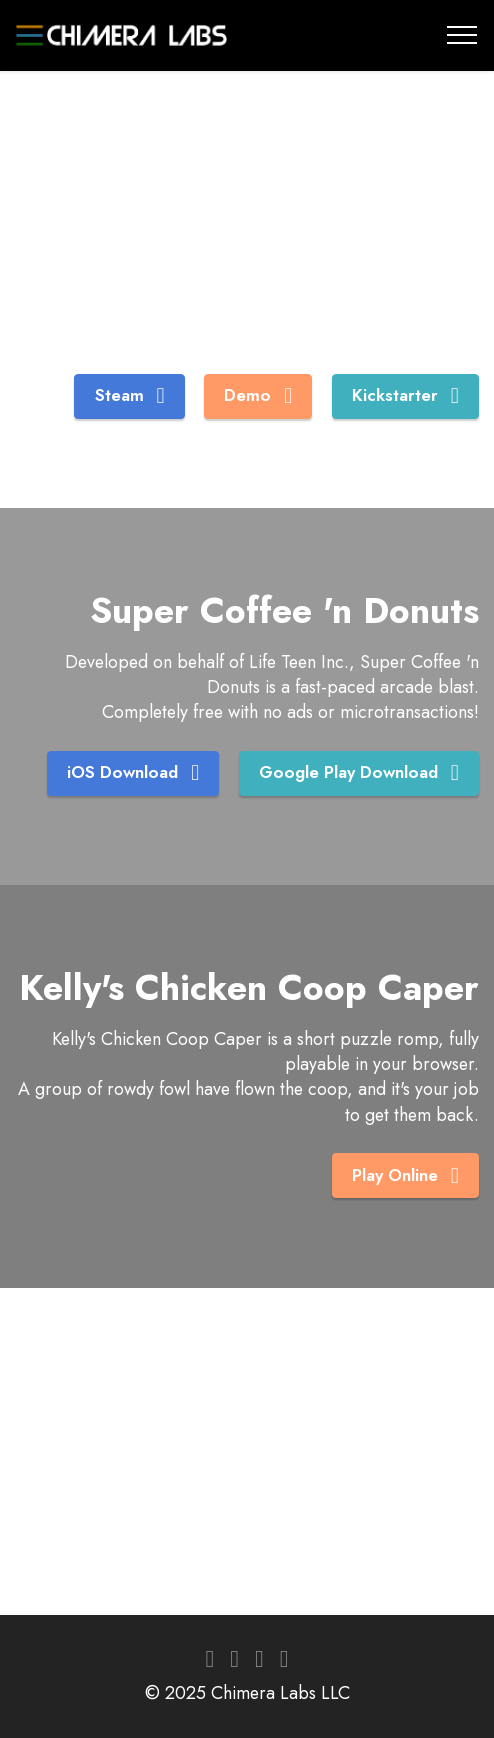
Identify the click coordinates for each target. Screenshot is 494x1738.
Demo (258, 395)
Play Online (405, 1175)
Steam (130, 395)
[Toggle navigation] (462, 35)
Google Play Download (358, 773)
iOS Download (131, 773)
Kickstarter (405, 395)
